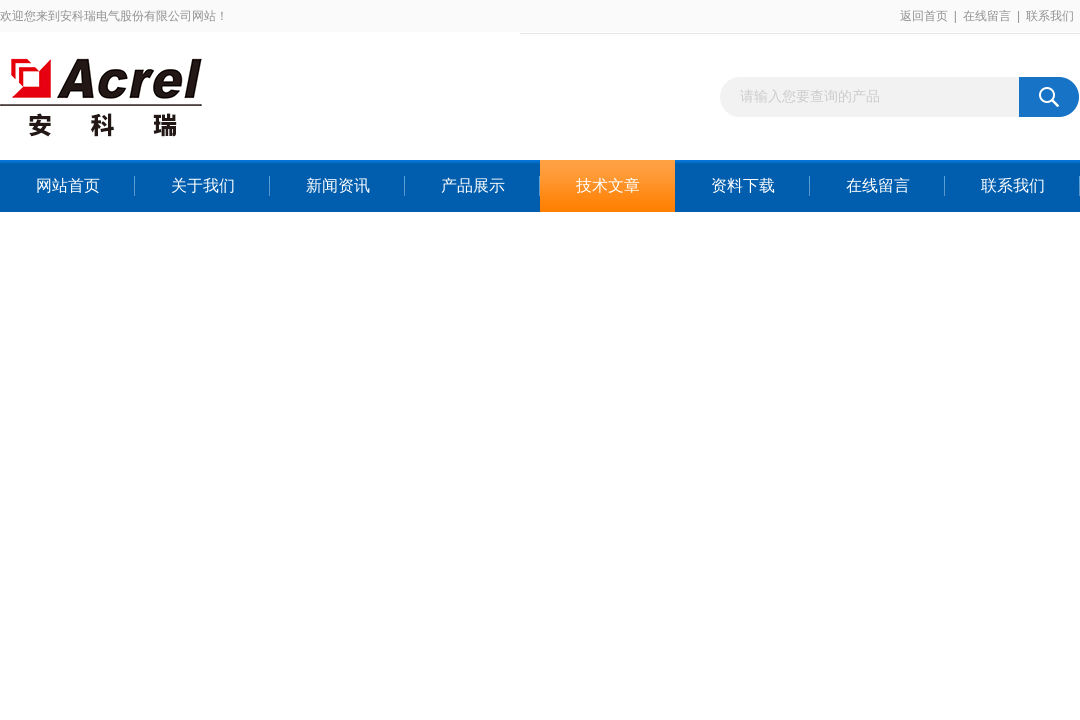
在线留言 (987, 16)
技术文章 (608, 185)
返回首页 (924, 16)
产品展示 (473, 185)
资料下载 (743, 185)
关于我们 (203, 185)
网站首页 (68, 185)
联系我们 (1050, 16)
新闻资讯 (338, 185)
